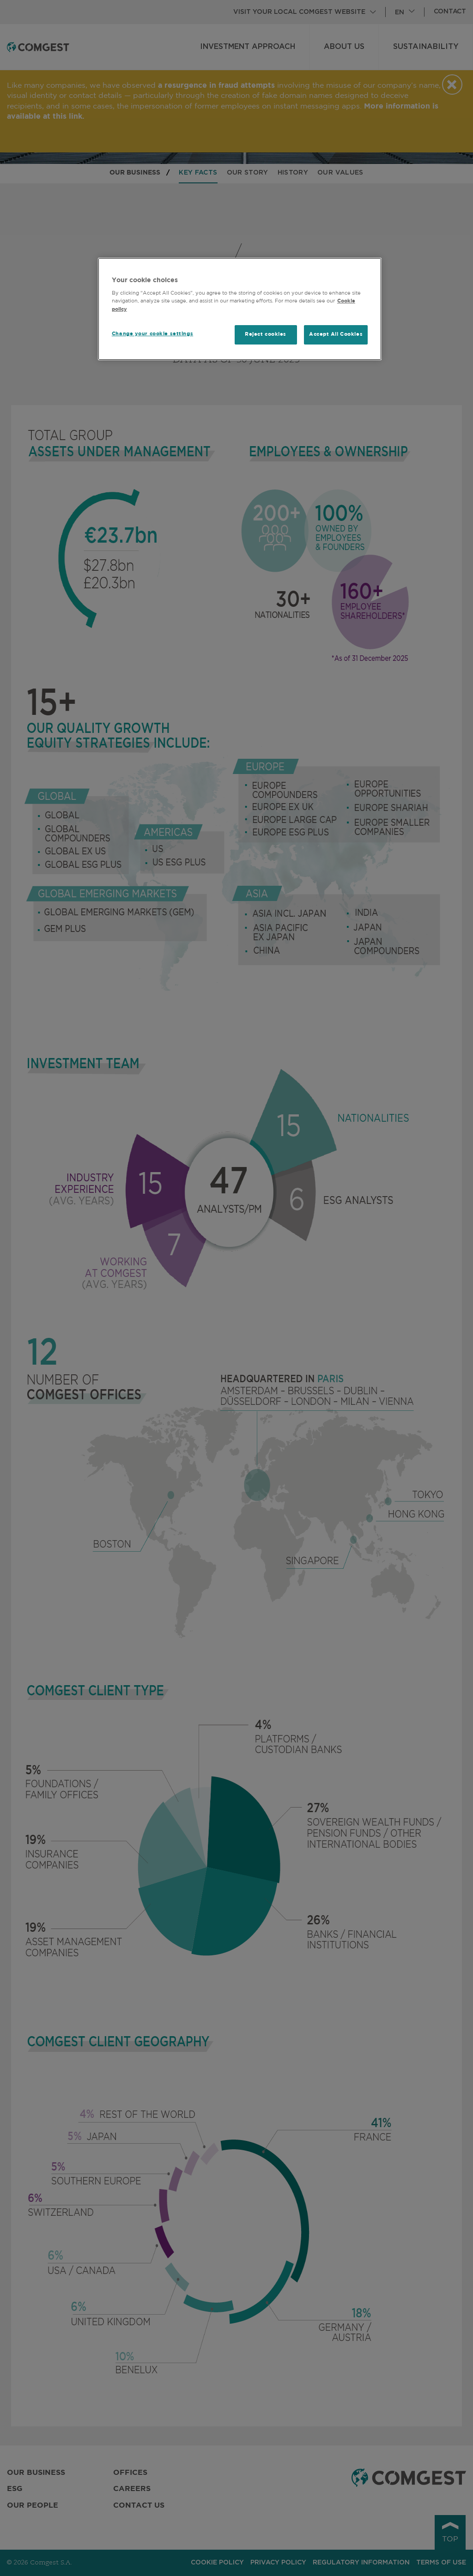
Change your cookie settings (152, 334)
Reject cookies (265, 334)
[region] (240, 309)
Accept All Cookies (336, 334)
